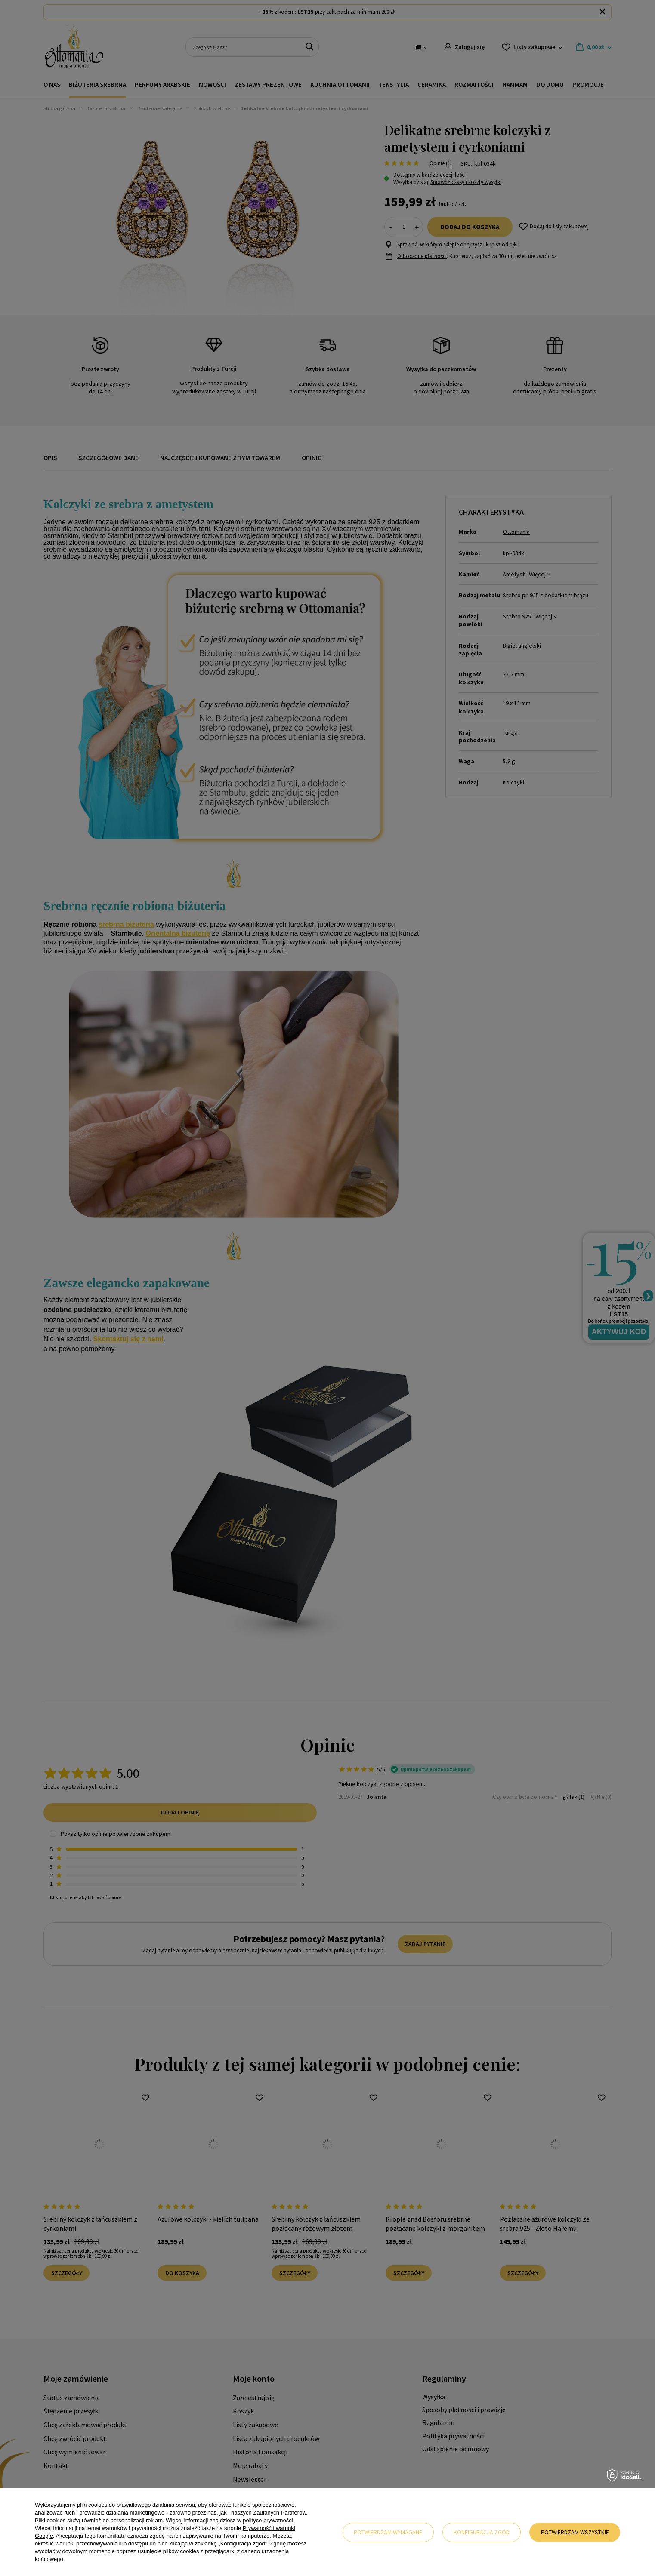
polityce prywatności (268, 2520)
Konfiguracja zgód (482, 2532)
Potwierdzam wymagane (388, 2532)
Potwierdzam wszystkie (575, 2532)
